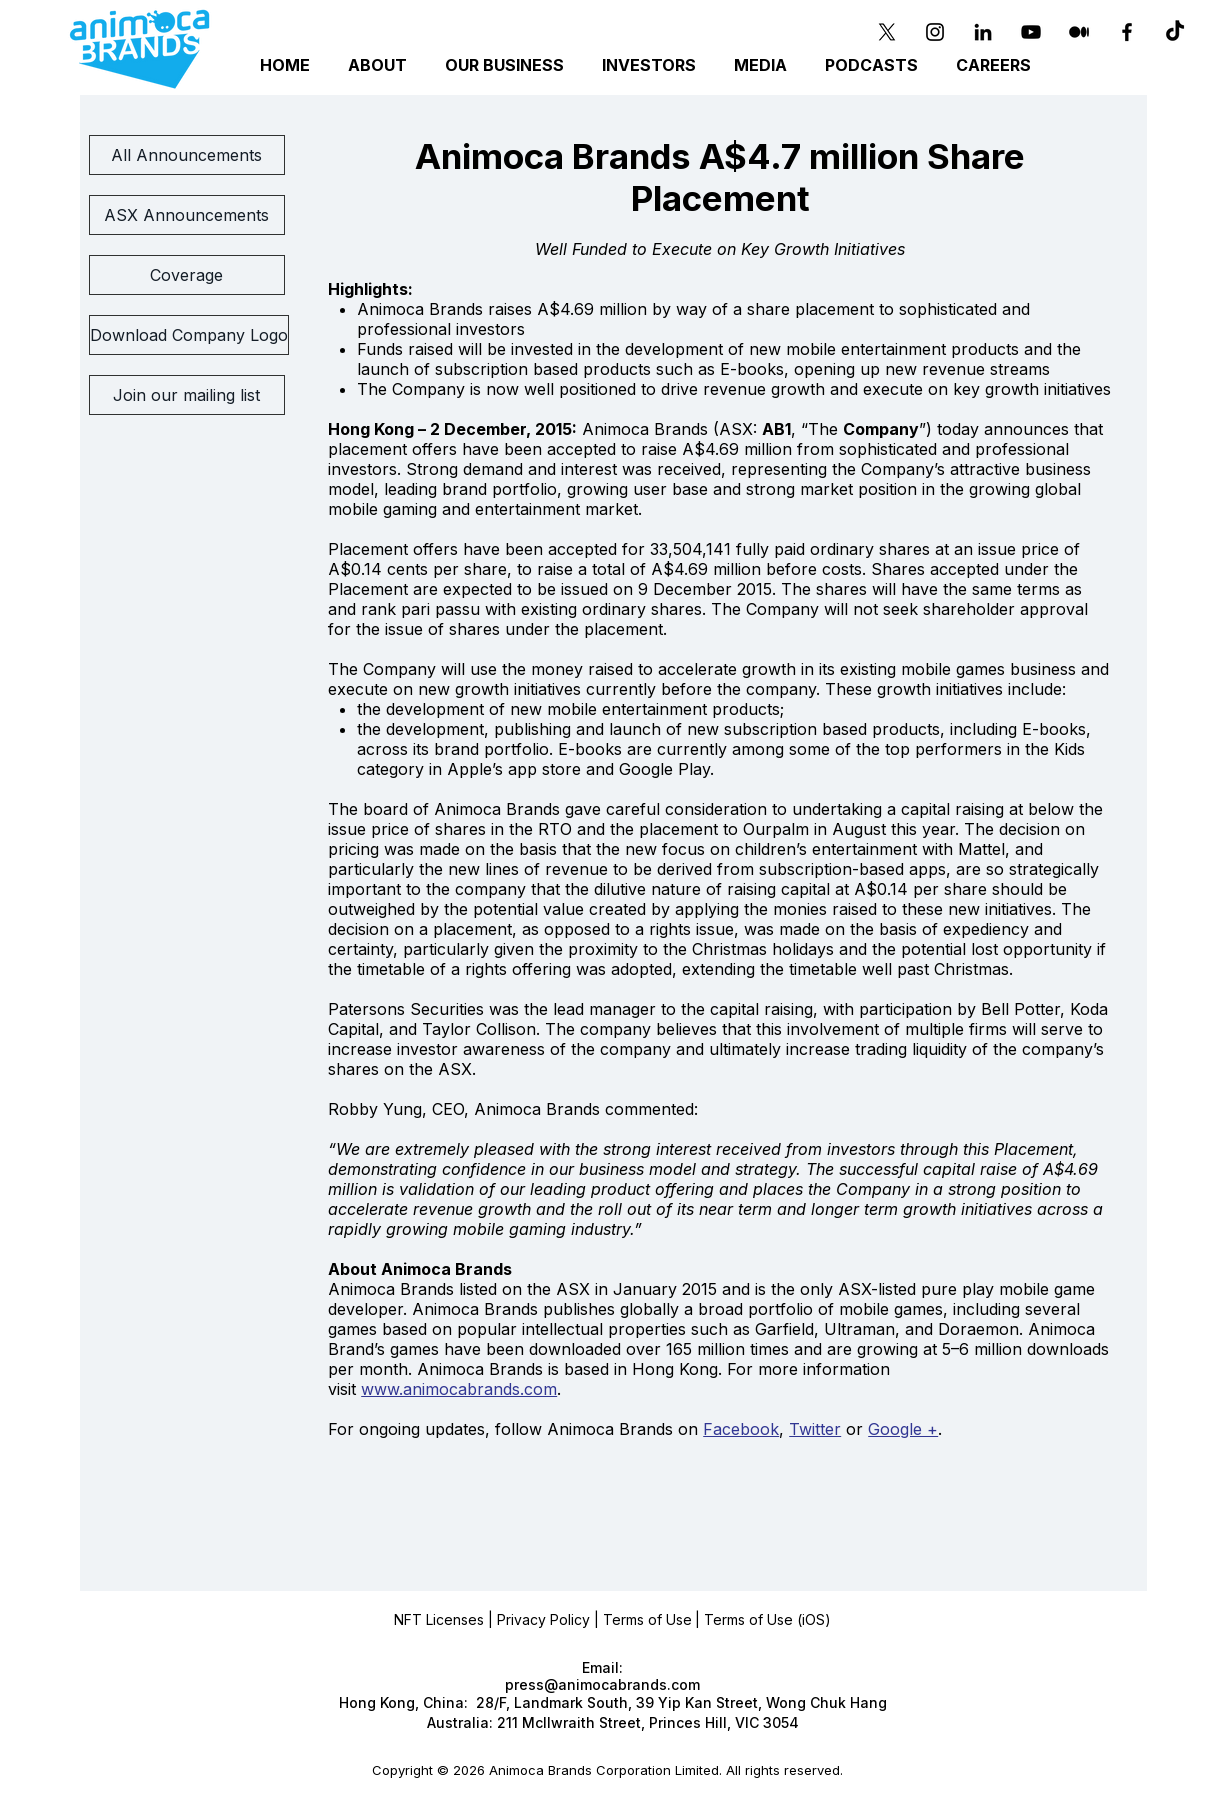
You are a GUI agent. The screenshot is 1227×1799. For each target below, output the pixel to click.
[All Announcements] (187, 155)
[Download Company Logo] (189, 335)
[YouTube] (1031, 32)
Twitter (815, 1429)
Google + (903, 1429)
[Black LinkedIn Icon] (983, 32)
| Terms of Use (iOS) (763, 1619)
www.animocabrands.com (459, 1389)
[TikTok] (1175, 32)
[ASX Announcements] (187, 215)
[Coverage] (187, 275)
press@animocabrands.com (602, 1684)
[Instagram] (935, 32)
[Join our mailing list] (187, 395)
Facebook (741, 1429)
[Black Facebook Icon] (1127, 32)
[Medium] (1079, 32)
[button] (507, 65)
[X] (887, 32)
